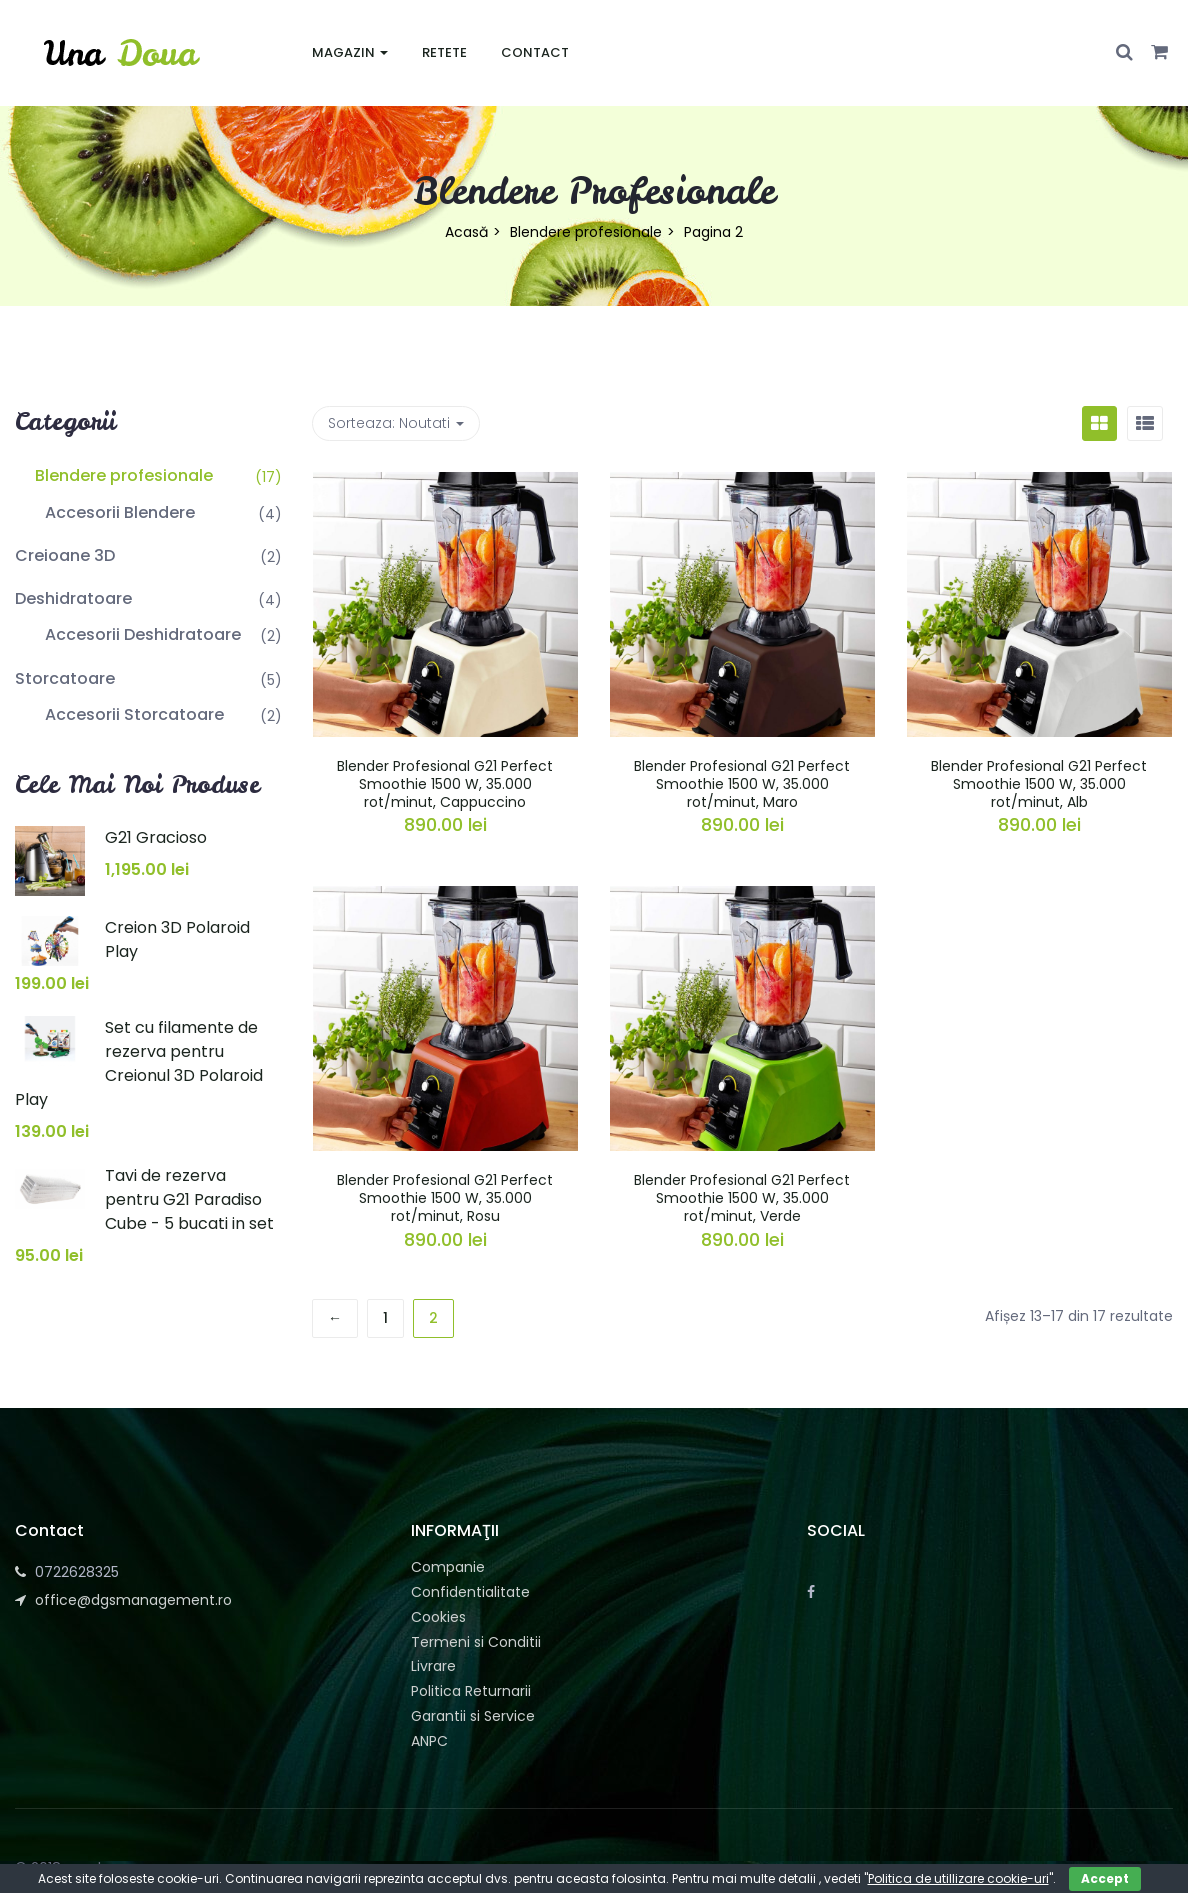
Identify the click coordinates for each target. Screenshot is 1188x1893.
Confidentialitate (470, 1592)
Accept (1105, 1878)
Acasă (466, 232)
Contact (535, 52)
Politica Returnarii (471, 1691)
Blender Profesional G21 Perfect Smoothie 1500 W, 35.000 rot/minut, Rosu (445, 1198)
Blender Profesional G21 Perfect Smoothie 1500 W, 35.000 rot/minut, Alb (1039, 784)
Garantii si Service (473, 1716)
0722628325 (77, 1572)
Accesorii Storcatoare (134, 714)
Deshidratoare (73, 598)
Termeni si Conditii (476, 1642)
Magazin (350, 52)
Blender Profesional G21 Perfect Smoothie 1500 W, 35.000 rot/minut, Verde (742, 1198)
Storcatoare (65, 678)
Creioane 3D (65, 555)
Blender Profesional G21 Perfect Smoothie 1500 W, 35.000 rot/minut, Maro (742, 784)
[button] (1159, 53)
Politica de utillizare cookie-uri (958, 1878)
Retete (444, 52)
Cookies (438, 1617)
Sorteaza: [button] (396, 423)
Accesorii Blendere (120, 512)
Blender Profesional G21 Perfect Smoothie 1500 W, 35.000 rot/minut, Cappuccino (445, 784)
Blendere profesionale (586, 232)
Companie (448, 1567)
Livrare (433, 1666)
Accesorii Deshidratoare (143, 634)
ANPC (429, 1741)
